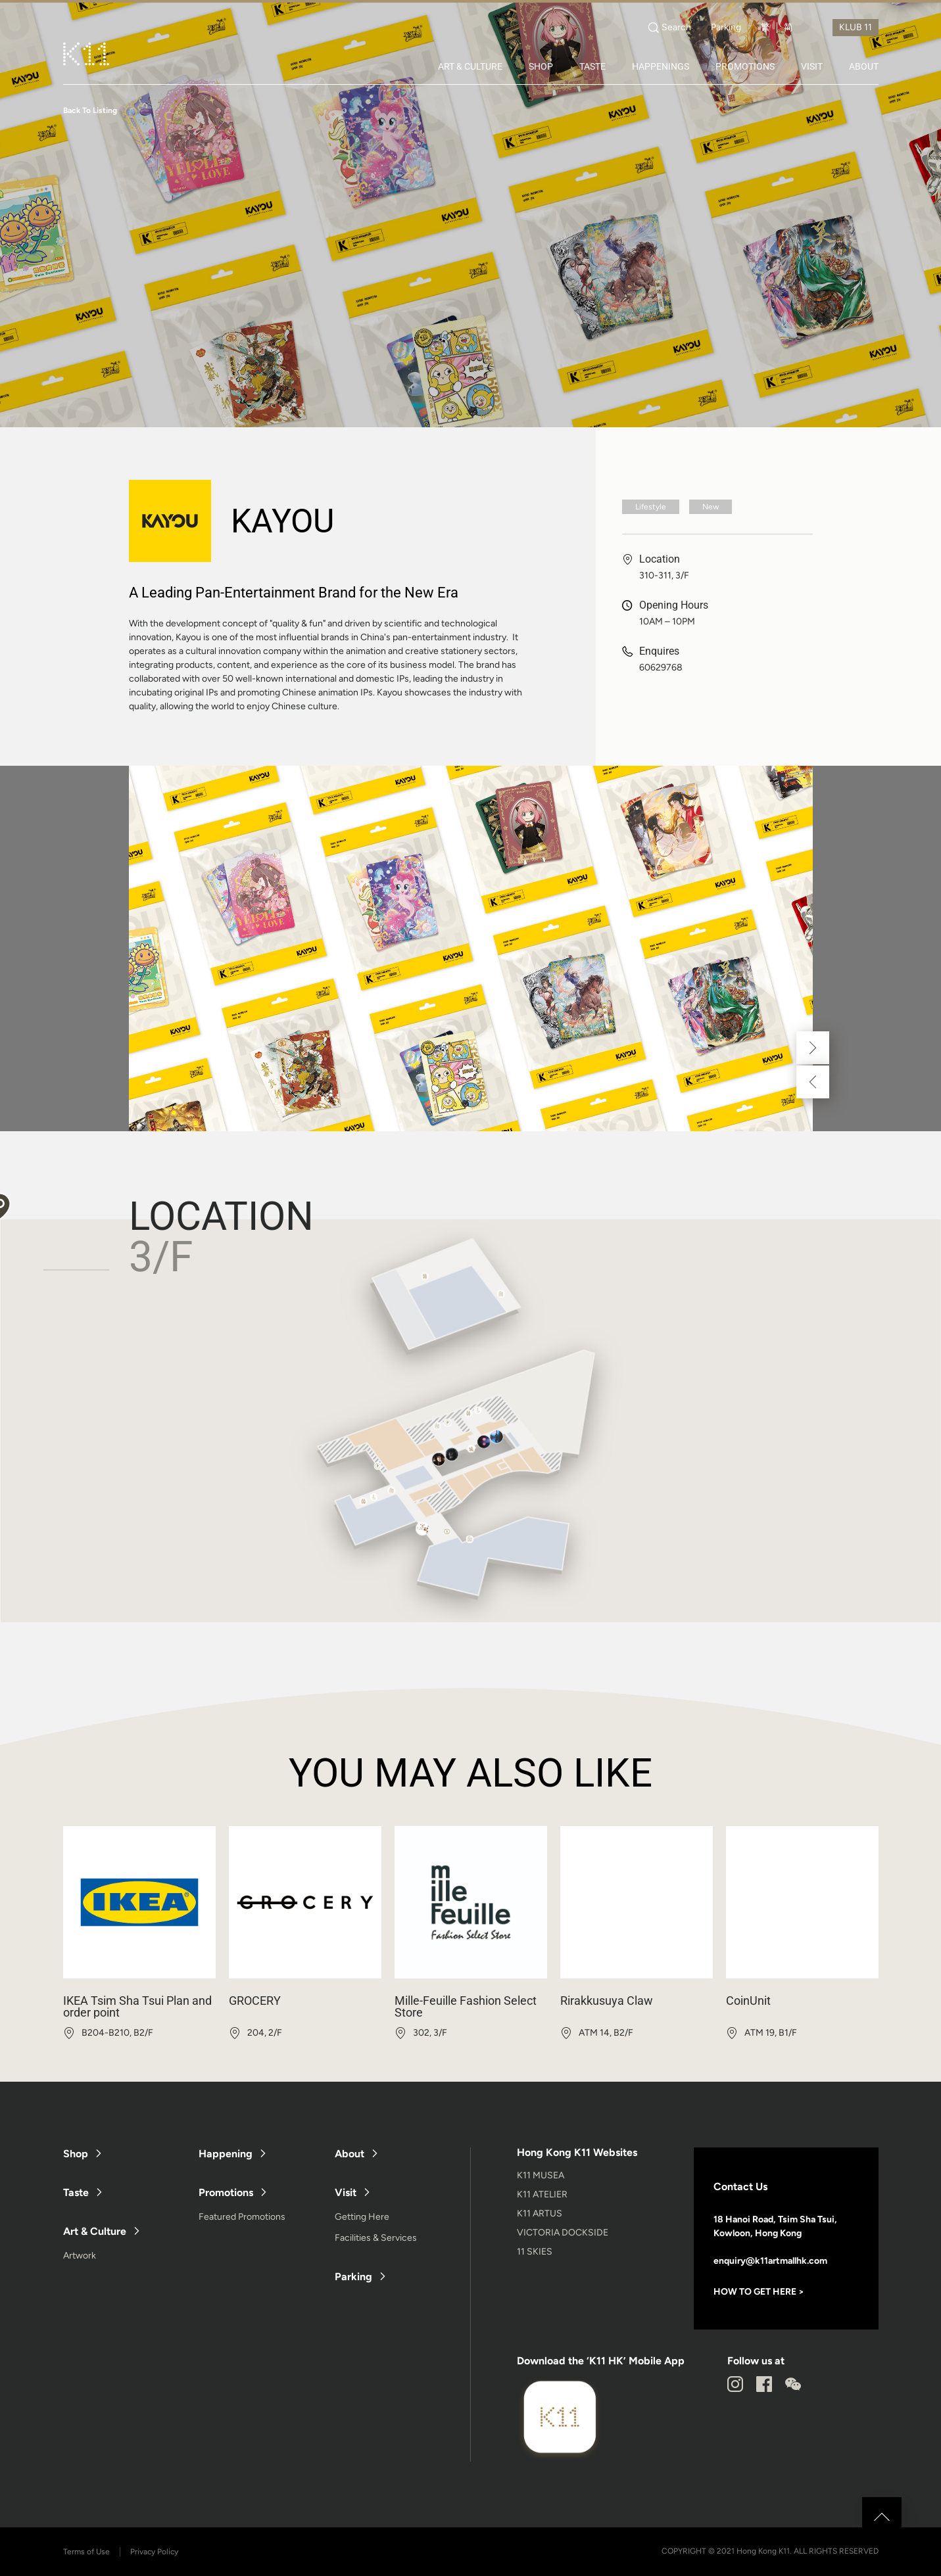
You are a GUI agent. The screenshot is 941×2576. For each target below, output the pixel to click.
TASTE (592, 66)
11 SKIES (534, 2251)
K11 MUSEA (540, 2175)
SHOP (541, 66)
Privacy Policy (154, 2552)
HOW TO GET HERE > (758, 2291)
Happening (226, 2153)
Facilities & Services (376, 2237)
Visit (345, 2192)
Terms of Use (86, 2552)
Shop (75, 2153)
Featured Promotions (242, 2216)
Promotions (226, 2192)
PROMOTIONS (745, 66)
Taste (76, 2192)
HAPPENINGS (660, 66)
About (349, 2153)
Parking (726, 27)
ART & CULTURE (470, 66)
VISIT (812, 66)
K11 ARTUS (539, 2213)
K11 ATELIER (542, 2194)
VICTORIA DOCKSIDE (562, 2232)
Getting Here (362, 2216)
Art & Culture (94, 2231)
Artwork (79, 2255)
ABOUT (864, 66)
